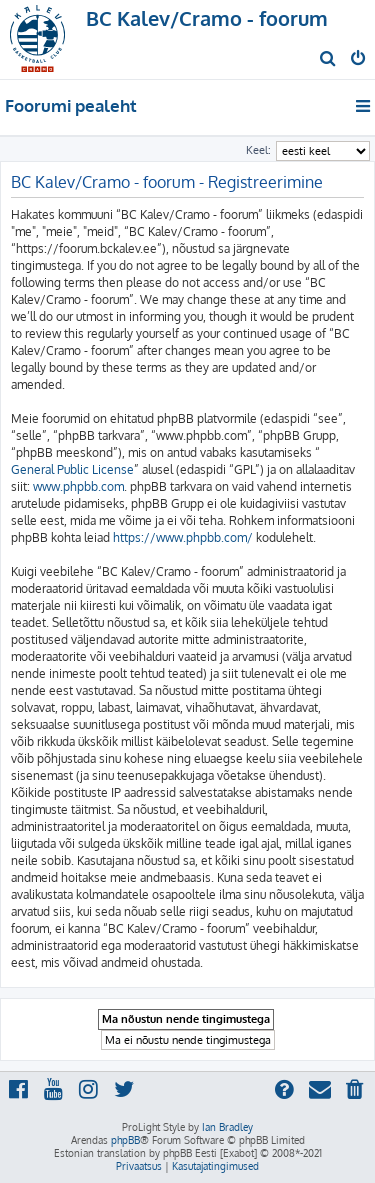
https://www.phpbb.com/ (183, 537)
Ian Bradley (227, 1127)
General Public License (72, 469)
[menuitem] (328, 60)
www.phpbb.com (78, 486)
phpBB (125, 1140)
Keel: (258, 150)
